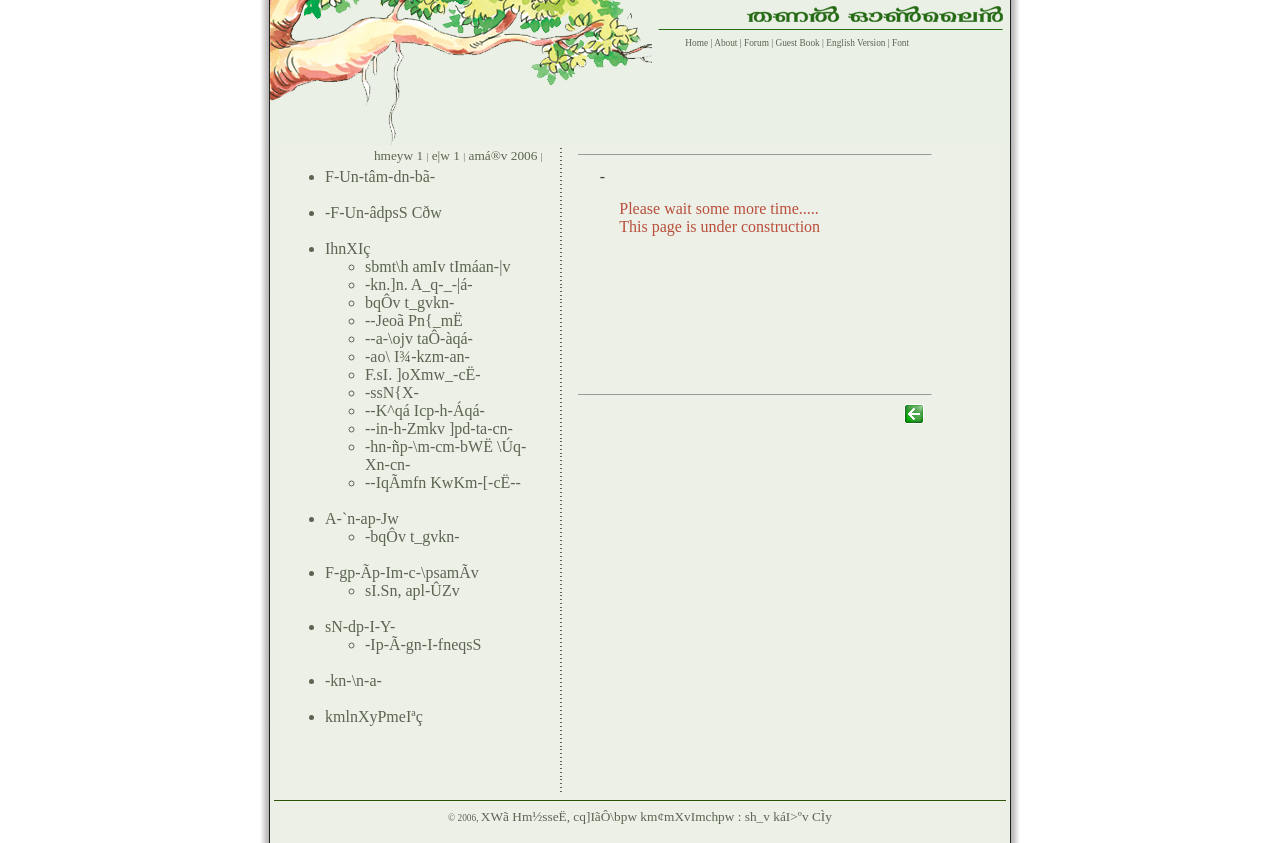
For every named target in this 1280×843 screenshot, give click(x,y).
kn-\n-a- (356, 680)
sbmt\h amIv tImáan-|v (437, 266)
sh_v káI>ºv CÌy (788, 816)
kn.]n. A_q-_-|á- (421, 284)
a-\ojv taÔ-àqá (422, 338)
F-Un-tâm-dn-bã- (380, 176)
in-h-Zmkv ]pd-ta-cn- (444, 428)
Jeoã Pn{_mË (419, 320)
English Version (855, 43)
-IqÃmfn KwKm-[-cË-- (445, 482)
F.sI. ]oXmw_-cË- (423, 374)
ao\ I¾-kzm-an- (420, 356)
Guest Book (797, 43)
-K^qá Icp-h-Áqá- (427, 410)
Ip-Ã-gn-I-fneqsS (425, 644)
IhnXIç (347, 248)
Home (694, 43)
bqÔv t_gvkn (407, 302)
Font (900, 43)
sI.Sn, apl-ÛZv (412, 590)
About (724, 43)
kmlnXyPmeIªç (374, 716)
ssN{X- (394, 392)
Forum (756, 43)
